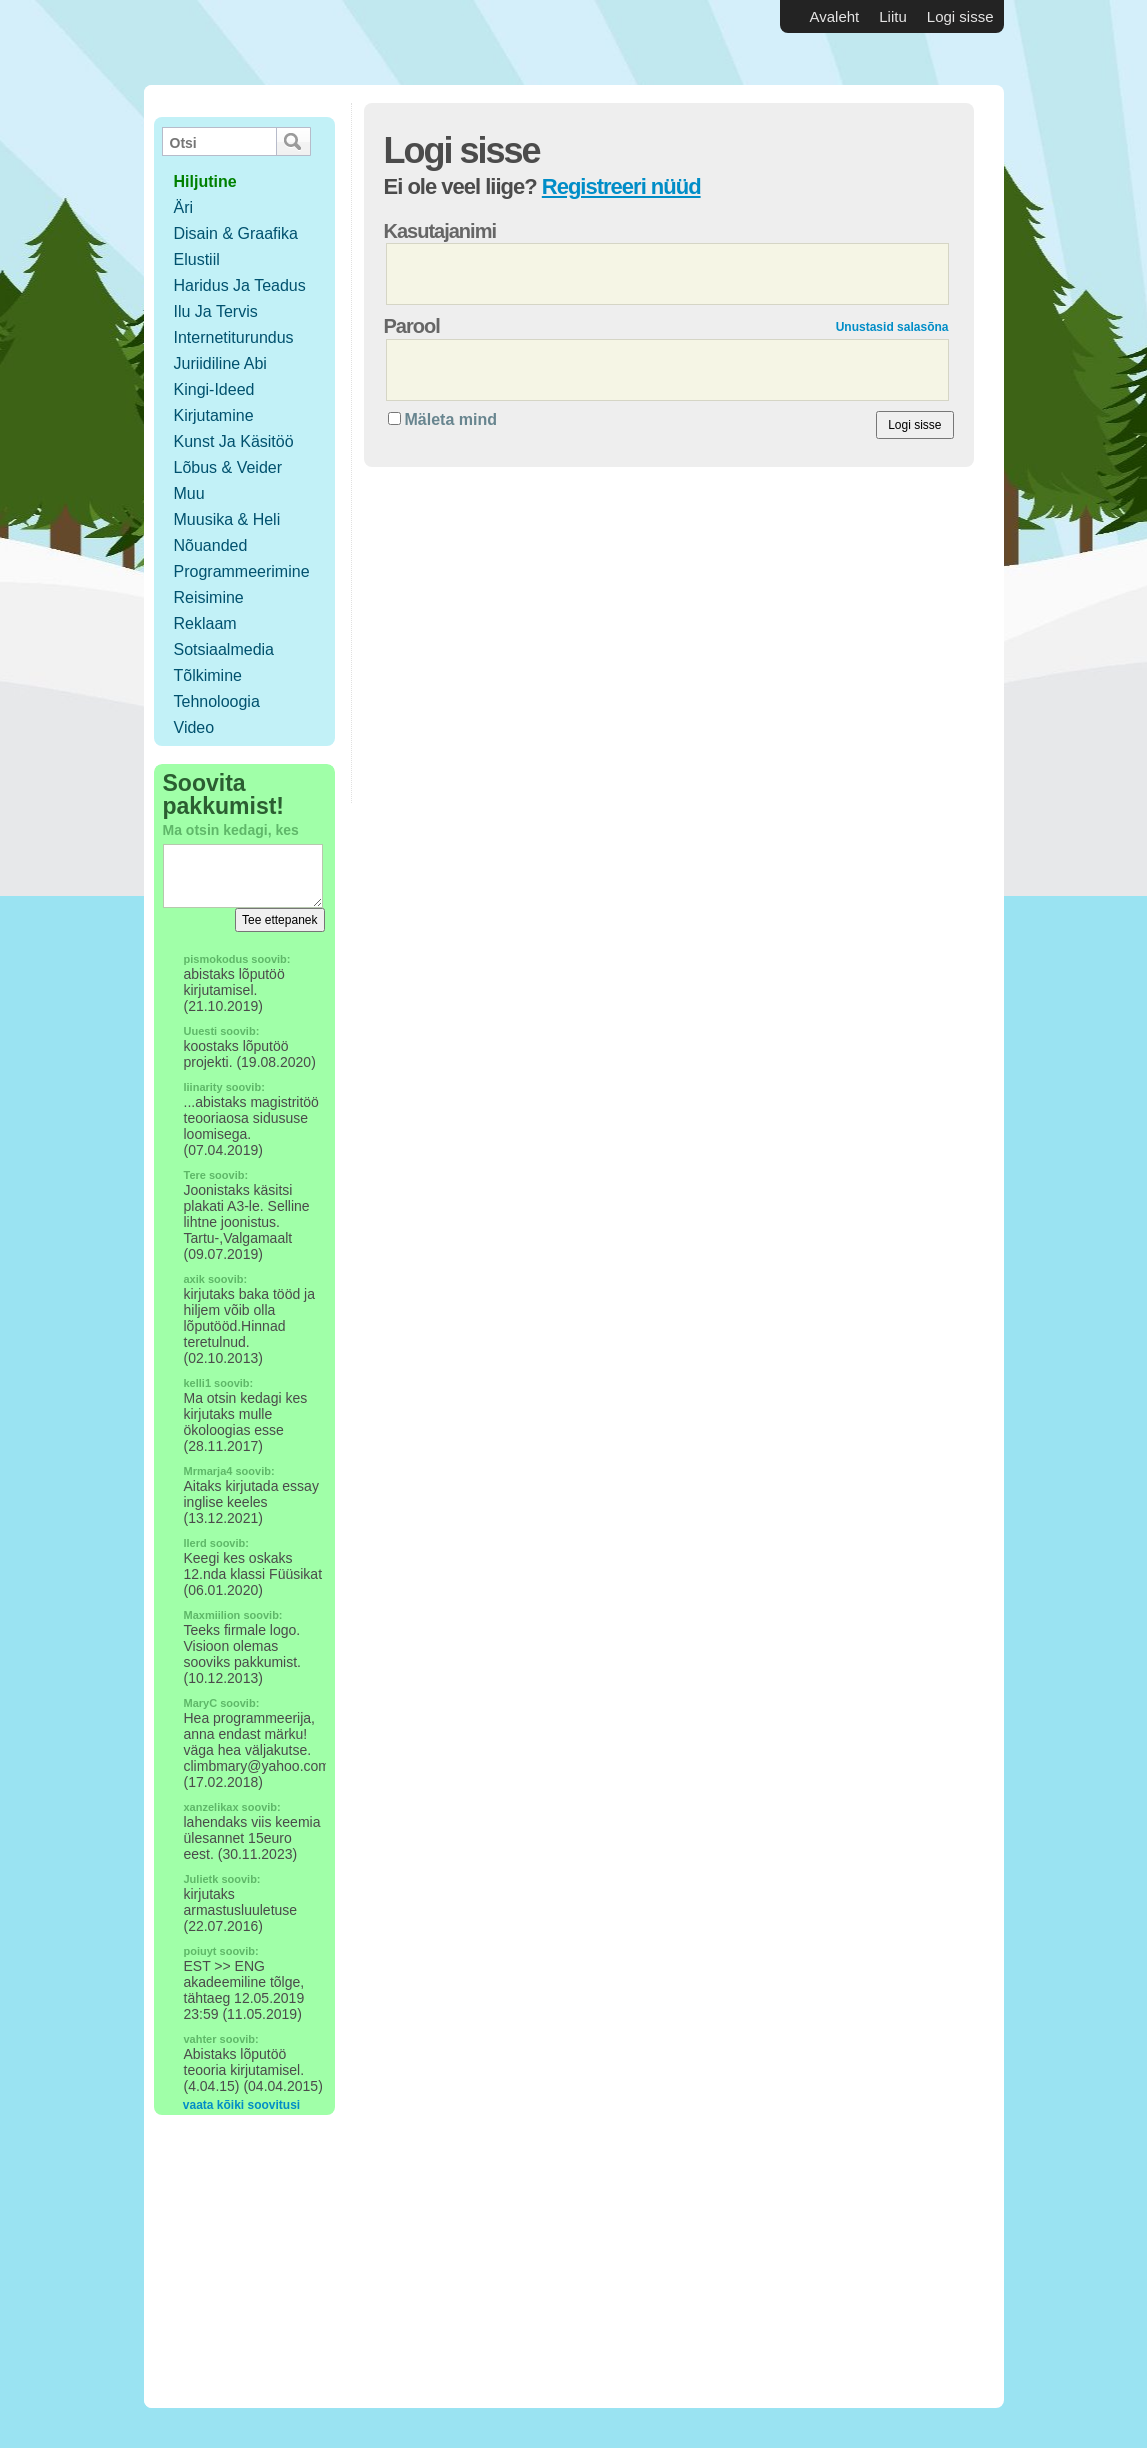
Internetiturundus (234, 337)
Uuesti (201, 1031)
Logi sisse (960, 16)
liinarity (203, 1087)
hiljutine (205, 181)
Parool (412, 326)
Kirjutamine (214, 415)
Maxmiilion (212, 1615)
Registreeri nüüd (621, 186)
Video (194, 727)
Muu (189, 493)
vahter (200, 2039)
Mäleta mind (451, 419)
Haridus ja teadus (240, 285)
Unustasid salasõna (892, 327)
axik (194, 1279)
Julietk (201, 1879)
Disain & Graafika (236, 233)
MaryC (201, 1703)
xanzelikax (211, 1807)
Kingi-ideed (214, 389)
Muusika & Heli (227, 519)
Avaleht (835, 16)
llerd (195, 1543)
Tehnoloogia (217, 701)
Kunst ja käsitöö (234, 441)
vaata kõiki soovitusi (241, 2105)
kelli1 (198, 1383)
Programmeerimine (242, 571)
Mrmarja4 (208, 1471)
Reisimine (209, 597)
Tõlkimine (208, 675)
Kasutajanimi (440, 231)
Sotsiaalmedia (224, 649)
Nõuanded (211, 545)
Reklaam (205, 623)
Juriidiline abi (220, 363)
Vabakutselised (262, 42)
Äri (184, 207)
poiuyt (200, 1951)
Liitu (893, 16)
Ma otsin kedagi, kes (231, 830)
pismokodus (216, 959)
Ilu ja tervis (216, 311)
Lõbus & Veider (228, 467)
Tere (195, 1175)
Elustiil (197, 259)
